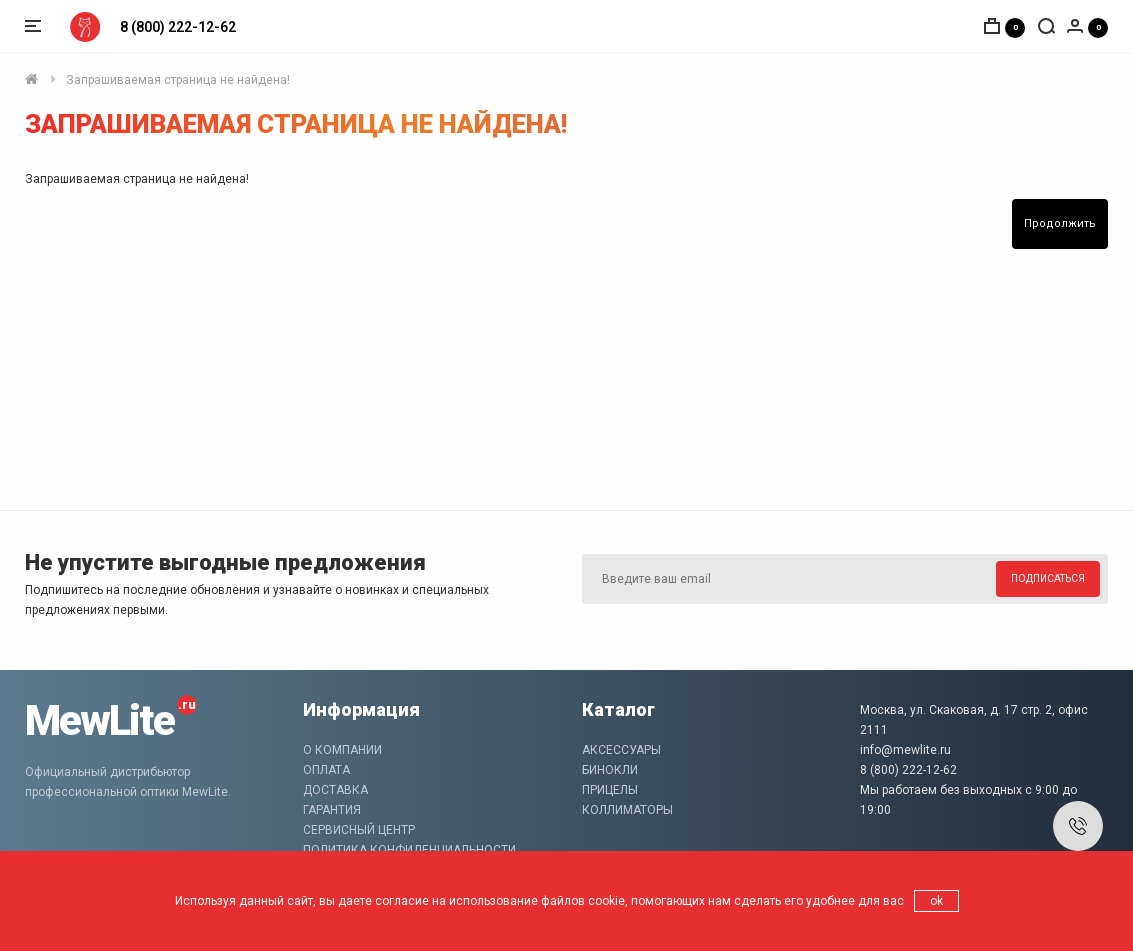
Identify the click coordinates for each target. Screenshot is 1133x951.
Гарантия (332, 810)
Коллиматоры (627, 810)
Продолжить (1060, 223)
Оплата (326, 770)
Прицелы (610, 790)
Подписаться (1048, 578)
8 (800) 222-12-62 (178, 27)
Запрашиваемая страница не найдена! (178, 80)
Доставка (335, 790)
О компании (342, 750)
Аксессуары (621, 750)
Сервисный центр (359, 830)
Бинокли (610, 770)
